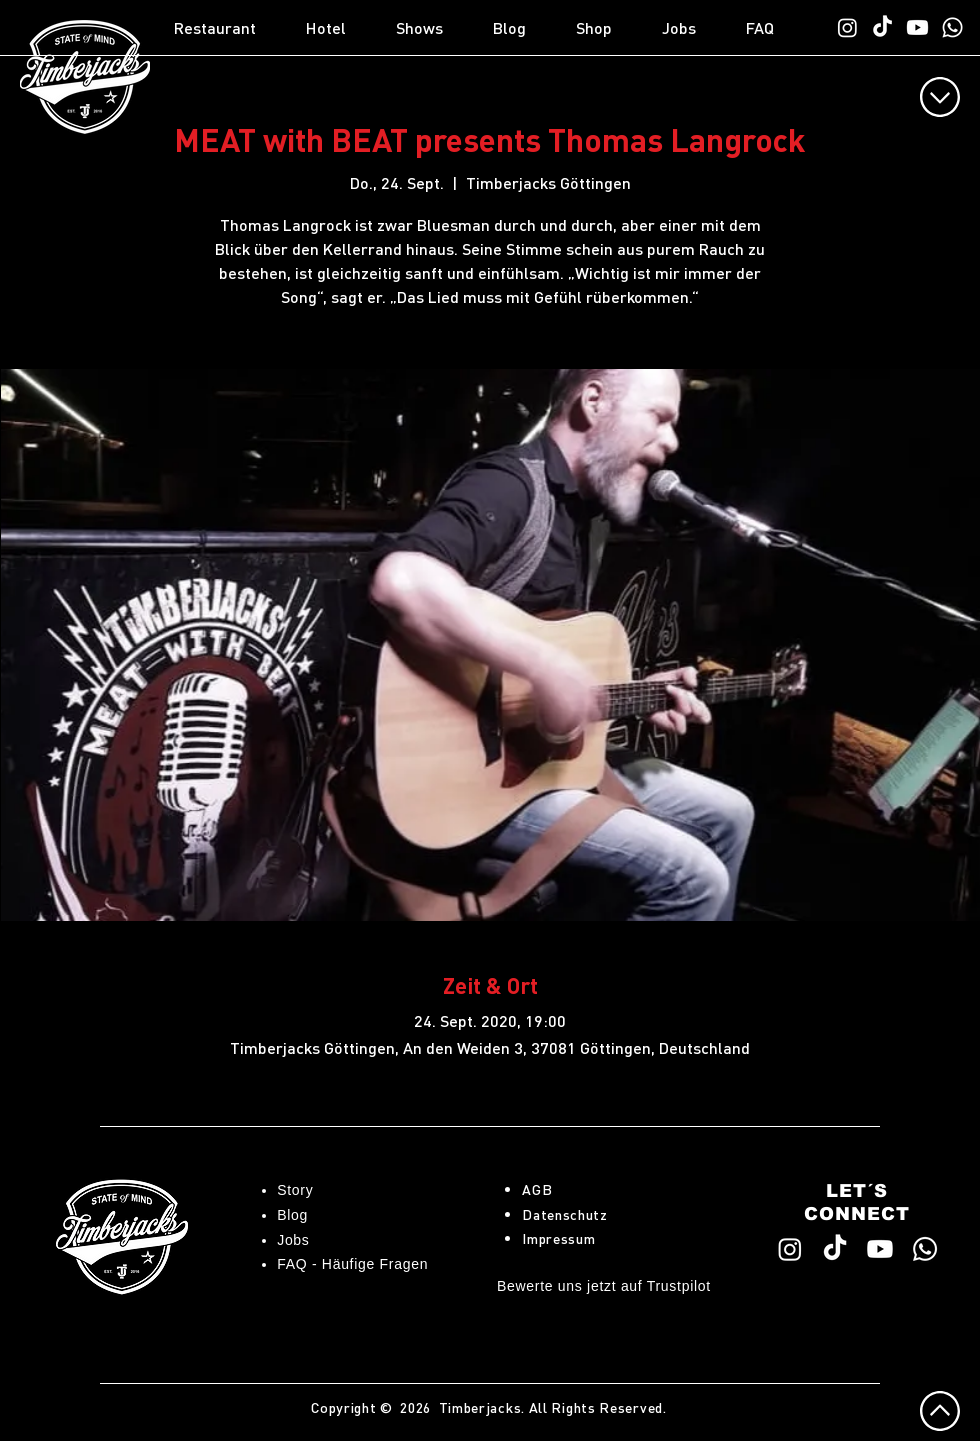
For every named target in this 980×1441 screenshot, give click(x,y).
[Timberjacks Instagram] (847, 27)
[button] (230, 28)
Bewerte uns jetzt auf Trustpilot (604, 1286)
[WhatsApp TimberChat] (952, 27)
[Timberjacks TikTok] (882, 27)
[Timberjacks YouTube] (917, 27)
